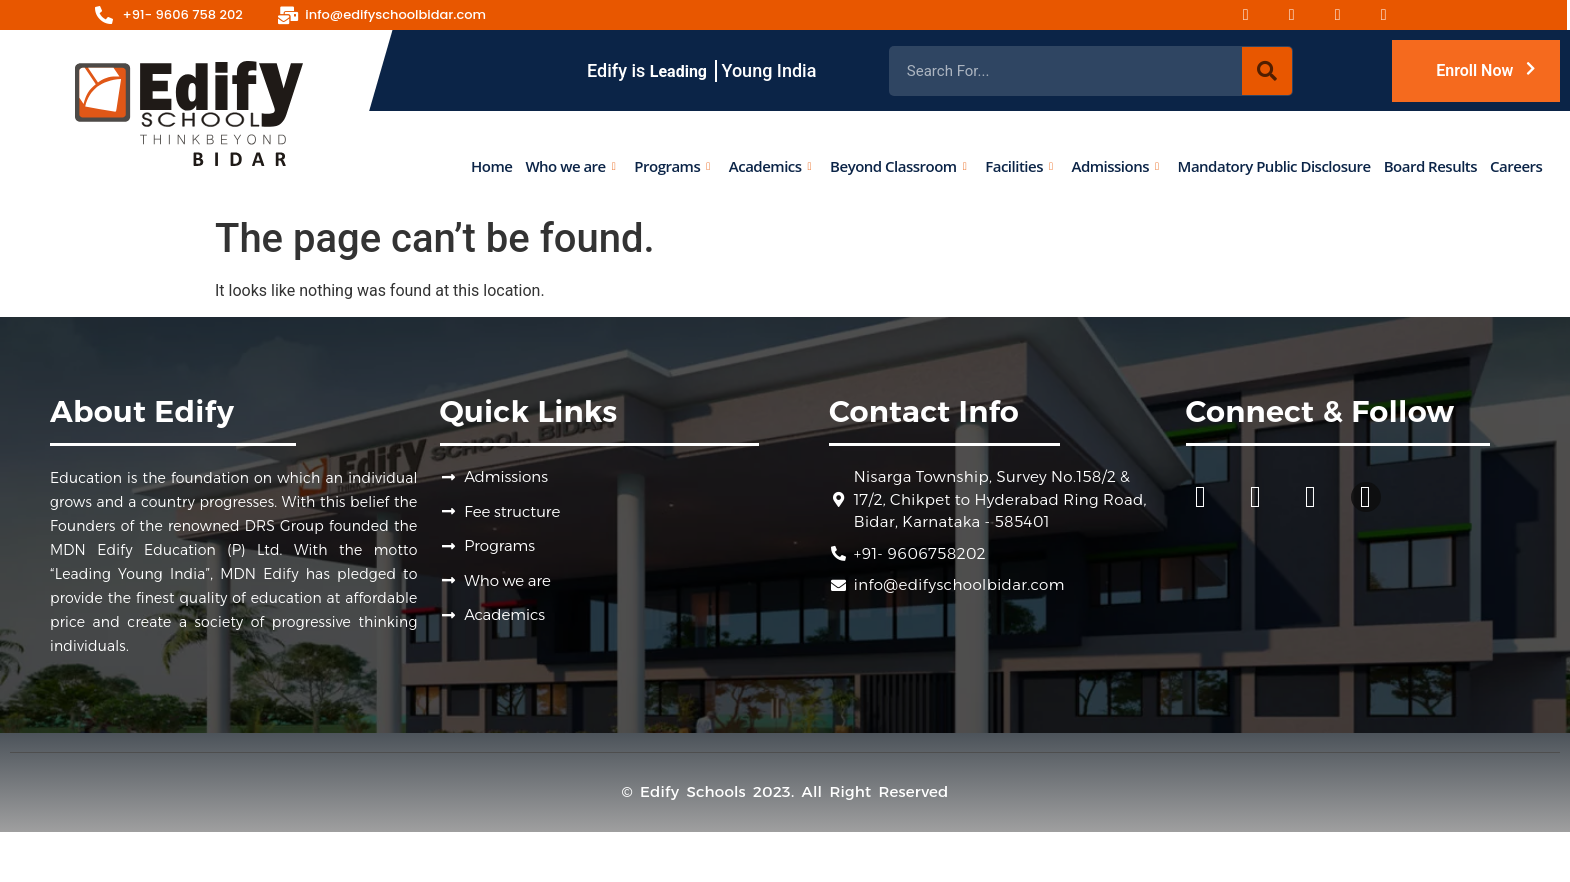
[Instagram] (1304, 15)
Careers (1516, 165)
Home (491, 165)
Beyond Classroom (898, 165)
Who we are (570, 165)
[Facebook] (1258, 15)
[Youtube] (1350, 15)
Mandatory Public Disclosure (1273, 165)
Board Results (1429, 165)
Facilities (1018, 165)
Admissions (1114, 165)
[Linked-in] (1396, 15)
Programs (672, 165)
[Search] (1267, 71)
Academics (769, 165)
